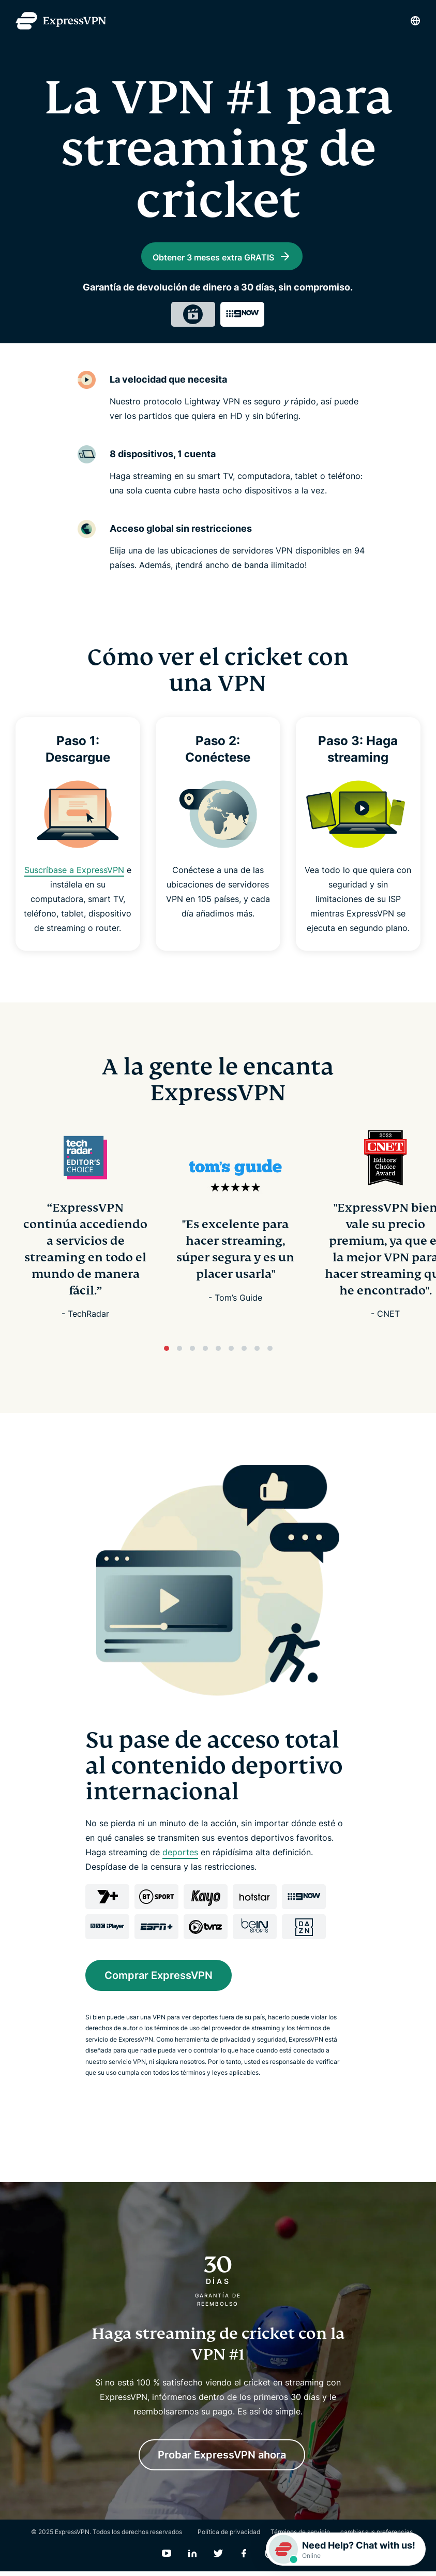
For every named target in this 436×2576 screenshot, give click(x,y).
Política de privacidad (229, 2536)
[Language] (415, 20)
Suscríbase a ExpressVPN (74, 874)
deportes (180, 1856)
